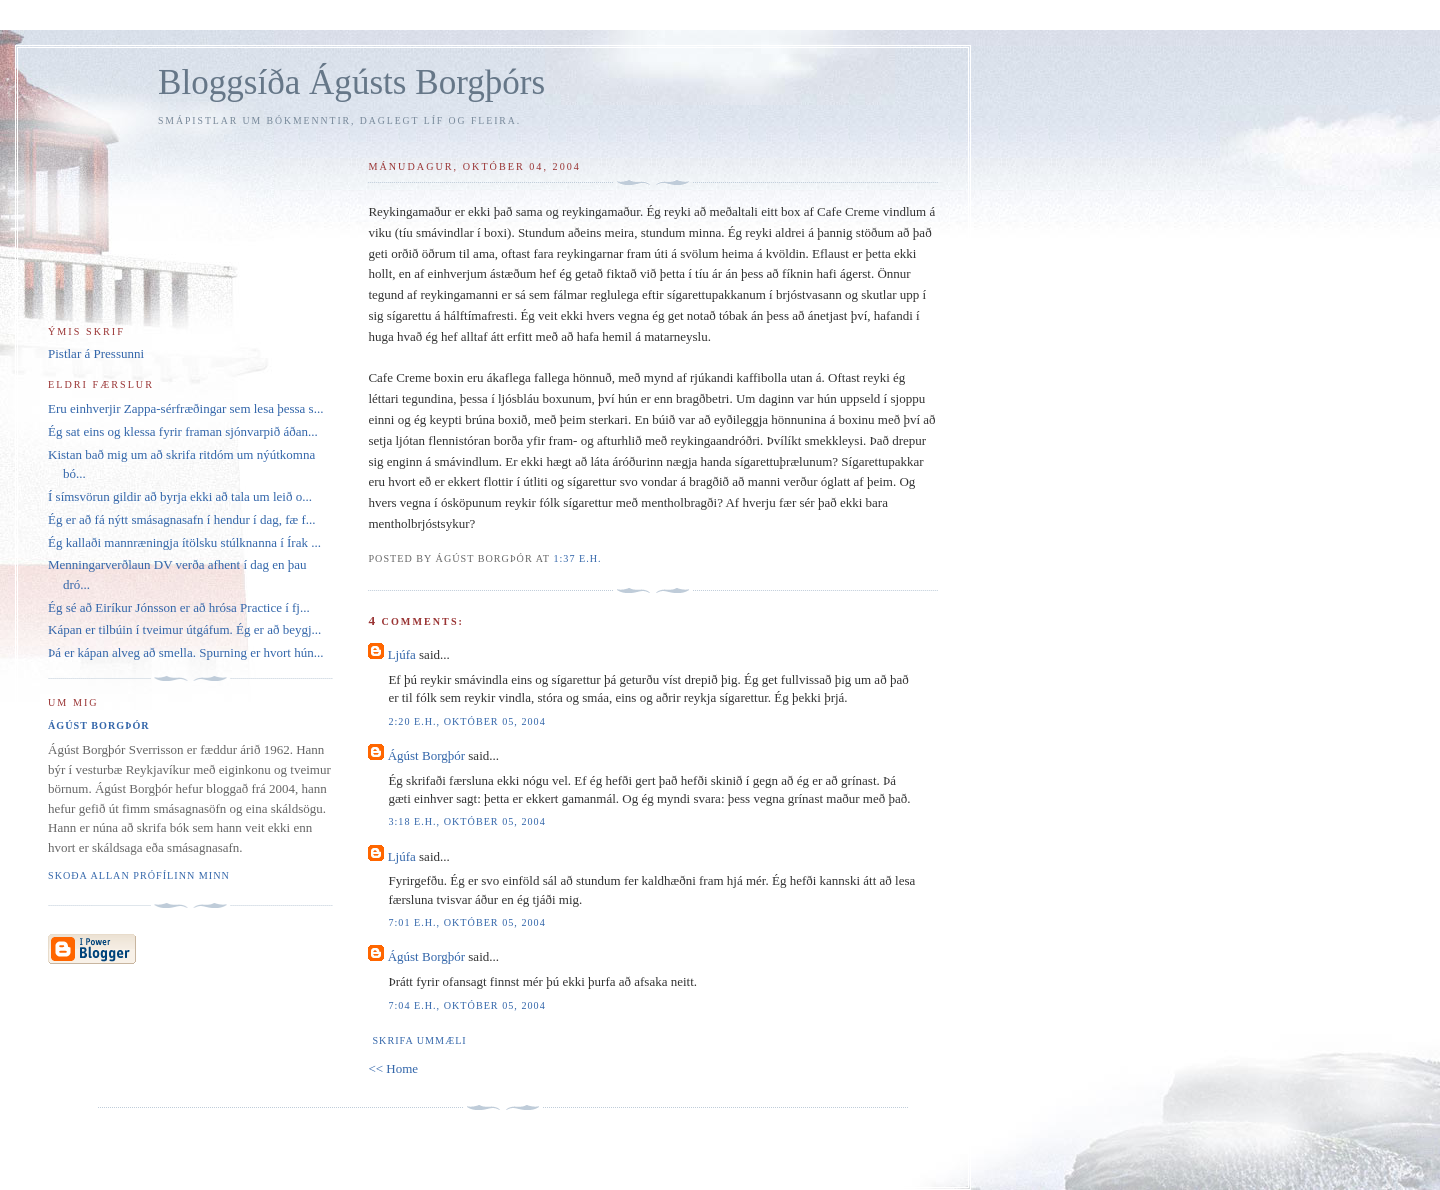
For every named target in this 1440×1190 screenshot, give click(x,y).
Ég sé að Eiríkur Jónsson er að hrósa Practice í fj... (179, 607)
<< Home (393, 1068)
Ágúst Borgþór (426, 755)
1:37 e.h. (577, 558)
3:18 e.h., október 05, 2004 (466, 821)
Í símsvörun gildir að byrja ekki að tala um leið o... (180, 496)
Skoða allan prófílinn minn (139, 875)
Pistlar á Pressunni (96, 353)
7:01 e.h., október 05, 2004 (466, 922)
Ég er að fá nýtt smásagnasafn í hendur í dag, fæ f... (182, 519)
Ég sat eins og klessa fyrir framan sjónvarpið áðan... (183, 431)
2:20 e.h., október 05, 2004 (466, 721)
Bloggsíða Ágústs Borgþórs (351, 82)
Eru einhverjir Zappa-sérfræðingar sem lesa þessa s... (185, 408)
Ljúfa (402, 654)
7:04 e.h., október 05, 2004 (466, 1005)
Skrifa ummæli (419, 1040)
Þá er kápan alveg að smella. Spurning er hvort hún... (185, 652)
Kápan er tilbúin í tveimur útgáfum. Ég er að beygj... (184, 629)
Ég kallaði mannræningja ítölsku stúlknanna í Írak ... (184, 542)
